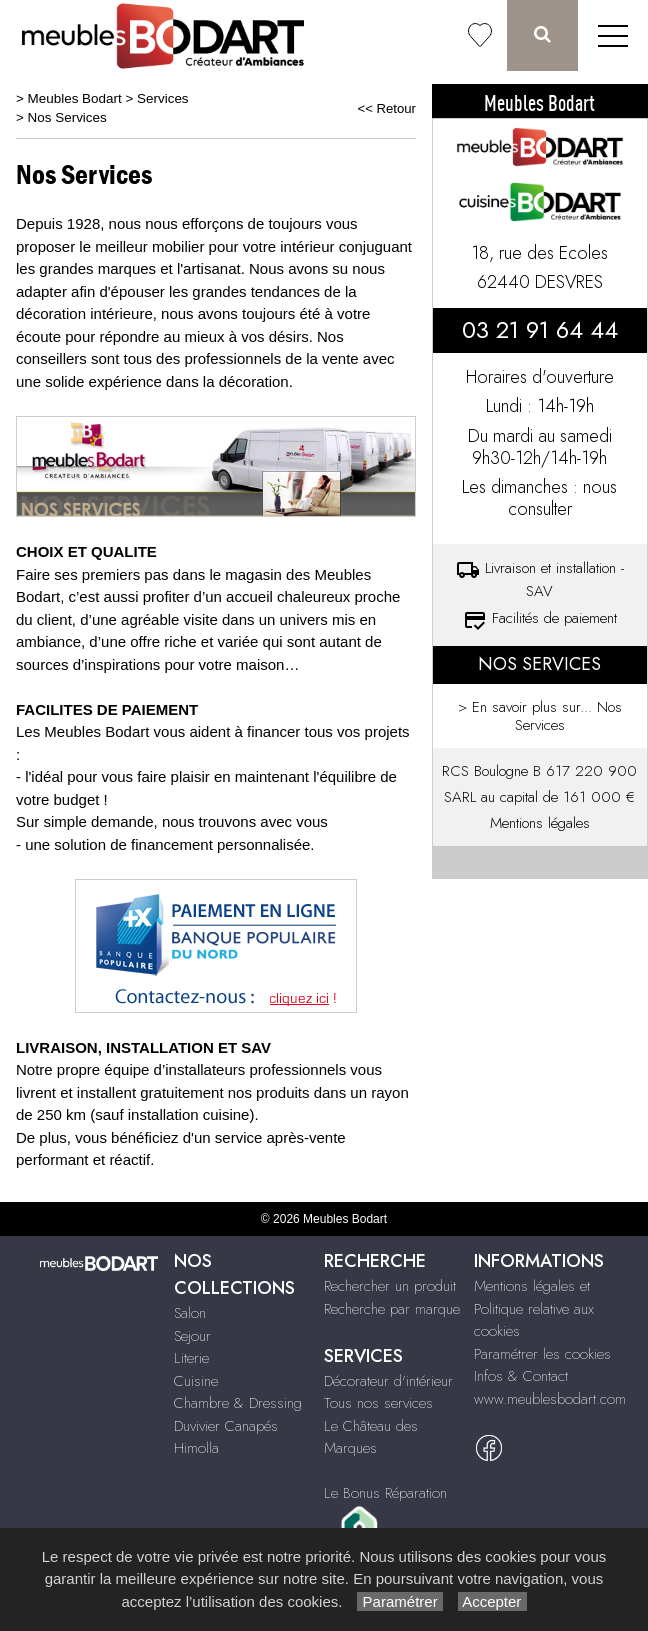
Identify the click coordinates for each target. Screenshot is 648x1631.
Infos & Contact (521, 1376)
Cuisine (196, 1381)
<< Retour (386, 108)
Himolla (196, 1448)
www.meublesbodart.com (550, 1399)
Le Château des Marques (371, 1437)
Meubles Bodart (75, 98)
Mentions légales (540, 823)
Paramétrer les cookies (542, 1354)
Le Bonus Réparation (385, 1493)
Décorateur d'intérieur (388, 1381)
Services (163, 98)
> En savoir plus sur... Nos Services (540, 716)
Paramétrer (399, 1601)
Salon (190, 1313)
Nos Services (67, 117)
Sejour (192, 1336)
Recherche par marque (392, 1309)
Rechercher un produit (390, 1286)
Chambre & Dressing (238, 1403)
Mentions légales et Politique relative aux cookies (534, 1308)
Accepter (492, 1601)
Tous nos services (378, 1403)
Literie (191, 1358)
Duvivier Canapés (226, 1426)
